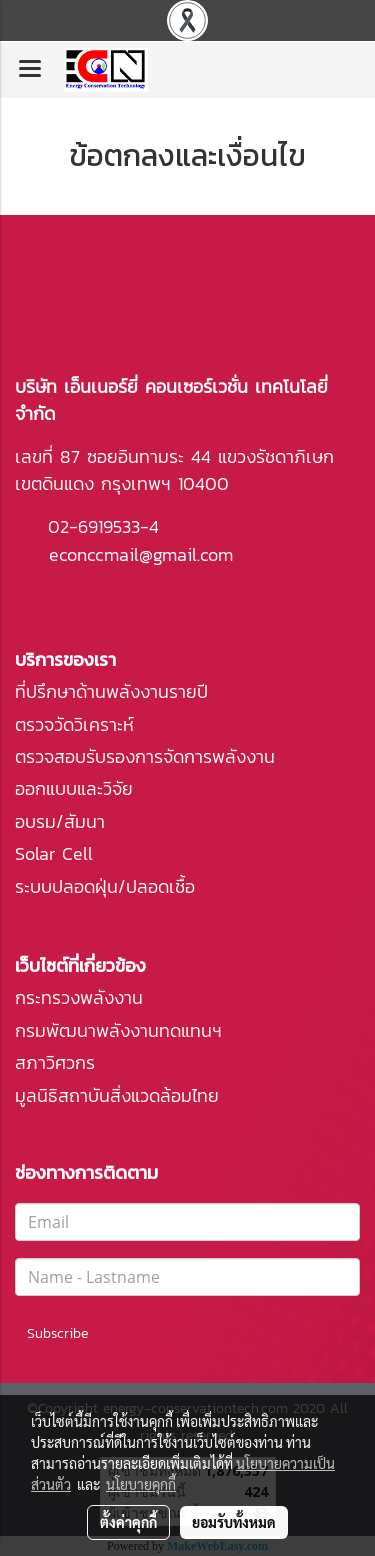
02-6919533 (94, 526)
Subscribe (57, 1333)
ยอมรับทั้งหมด (234, 1522)
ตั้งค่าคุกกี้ (128, 1522)
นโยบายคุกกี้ (141, 1484)
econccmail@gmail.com (141, 554)
